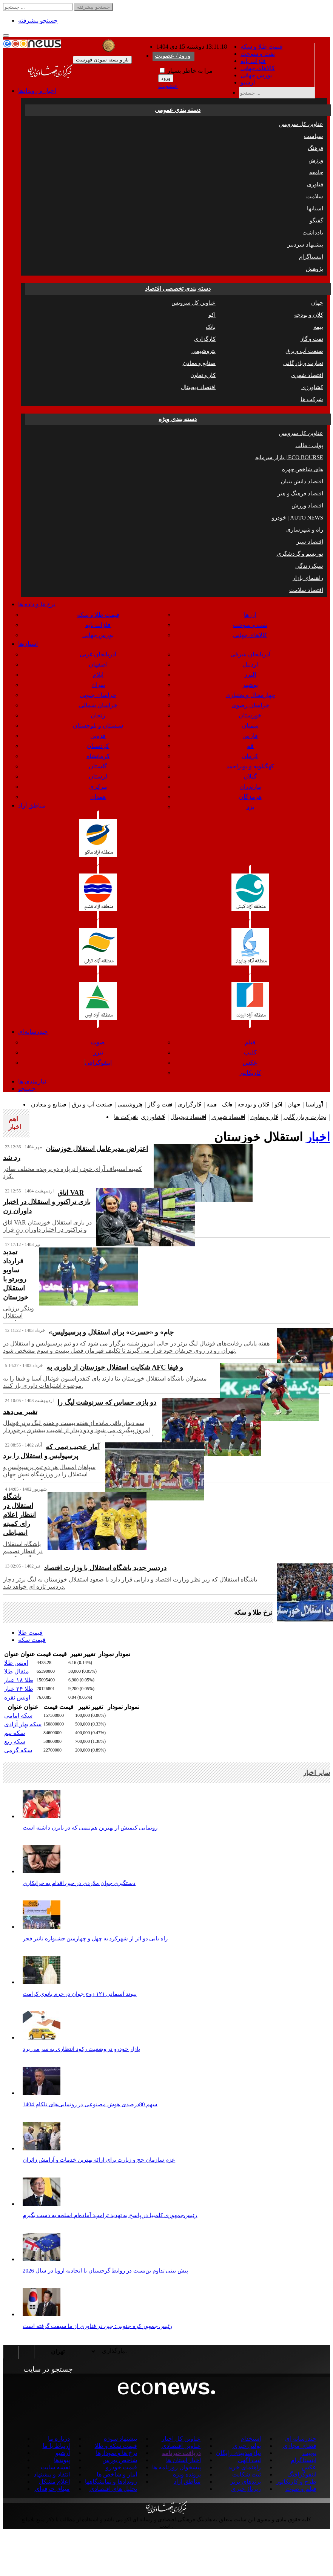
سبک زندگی (309, 566)
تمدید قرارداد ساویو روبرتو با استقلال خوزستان (15, 1274)
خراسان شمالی (98, 705)
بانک (211, 327)
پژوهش (314, 269)
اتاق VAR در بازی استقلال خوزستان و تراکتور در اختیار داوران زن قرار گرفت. (47, 1229)
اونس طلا (16, 1663)
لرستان (98, 776)
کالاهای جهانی (257, 68)
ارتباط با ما (56, 2446)
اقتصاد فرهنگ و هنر (300, 493)
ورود (165, 78)
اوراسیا (314, 1104)
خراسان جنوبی (98, 695)
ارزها (250, 614)
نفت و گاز (312, 339)
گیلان (250, 776)
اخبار (318, 1137)
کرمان (250, 756)
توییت (309, 2453)
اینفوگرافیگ (301, 2474)
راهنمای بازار (308, 578)
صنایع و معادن (199, 363)
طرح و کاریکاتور (296, 2481)
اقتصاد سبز (309, 542)
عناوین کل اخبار (181, 2438)
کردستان (98, 746)
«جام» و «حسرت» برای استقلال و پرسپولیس (111, 1332)
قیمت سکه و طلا (116, 2446)
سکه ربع (14, 1741)
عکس (250, 1062)
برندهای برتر (245, 2481)
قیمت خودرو (121, 2467)
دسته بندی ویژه (178, 419)
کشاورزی (312, 387)
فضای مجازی (299, 2446)
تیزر (98, 1052)
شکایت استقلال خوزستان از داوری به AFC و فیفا (114, 1367)
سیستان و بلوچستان (98, 725)
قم (250, 746)
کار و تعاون (203, 375)
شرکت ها (312, 399)
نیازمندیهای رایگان (238, 2453)
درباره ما (59, 2438)
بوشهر (250, 685)
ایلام (98, 674)
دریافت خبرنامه (181, 2453)
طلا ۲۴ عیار (18, 1689)
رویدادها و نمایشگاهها (111, 2481)
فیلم (250, 1042)
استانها (315, 208)
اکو (212, 315)
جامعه (316, 172)
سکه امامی (18, 1715)
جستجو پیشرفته (38, 20)
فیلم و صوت (300, 2489)
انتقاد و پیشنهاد (52, 2474)
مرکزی (98, 786)
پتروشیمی (203, 351)
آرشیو (247, 82)
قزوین (98, 735)
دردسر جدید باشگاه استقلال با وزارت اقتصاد (105, 1568)
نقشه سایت (55, 2467)
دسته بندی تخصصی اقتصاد (178, 288)
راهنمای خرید (244, 2467)
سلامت (314, 196)
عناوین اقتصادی (181, 2446)
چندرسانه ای (300, 2438)
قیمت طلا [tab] (30, 1632)
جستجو (27, 1088)
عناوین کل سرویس (301, 124)
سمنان (250, 725)
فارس (250, 735)
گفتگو (316, 221)
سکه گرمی (18, 1750)
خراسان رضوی (250, 705)
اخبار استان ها (183, 2460)
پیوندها (62, 2460)
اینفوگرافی (98, 1062)
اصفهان (98, 664)
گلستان (98, 766)
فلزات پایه (253, 61)
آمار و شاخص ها (117, 2474)
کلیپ (250, 1052)
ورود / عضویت (173, 55)
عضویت (168, 86)
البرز (250, 674)
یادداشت (312, 233)
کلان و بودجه (309, 315)
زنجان (98, 715)
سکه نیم (14, 1733)
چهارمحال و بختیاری (250, 695)
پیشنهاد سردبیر (305, 245)
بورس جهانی (256, 75)
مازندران (250, 786)
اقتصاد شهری (307, 375)
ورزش (315, 160)
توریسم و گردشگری (300, 554)
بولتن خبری (247, 2446)
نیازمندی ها (32, 1081)
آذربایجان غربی (98, 654)
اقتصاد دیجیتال (198, 387)
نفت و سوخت (257, 54)
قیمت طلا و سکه (261, 46)
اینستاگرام (311, 257)
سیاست (313, 136)
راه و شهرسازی (305, 530)
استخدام (250, 2438)
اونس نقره (17, 1697)
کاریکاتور (250, 1073)
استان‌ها (28, 644)
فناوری (315, 184)
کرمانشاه (98, 756)
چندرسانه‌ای (33, 1031)
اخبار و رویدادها (37, 90)
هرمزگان (250, 797)
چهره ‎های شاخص (303, 469)
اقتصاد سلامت (306, 590)
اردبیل (250, 664)
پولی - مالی (310, 445)
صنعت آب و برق (304, 351)
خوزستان (250, 715)
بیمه (318, 327)
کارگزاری (205, 339)
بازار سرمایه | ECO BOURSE (289, 457)
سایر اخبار (316, 1772)
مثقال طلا (16, 1671)
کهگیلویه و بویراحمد (250, 766)
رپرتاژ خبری (246, 2489)
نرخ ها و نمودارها (116, 2453)
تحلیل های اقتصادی (113, 2489)
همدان (98, 797)
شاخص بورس (119, 2460)
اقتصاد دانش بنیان (302, 481)
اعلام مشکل (54, 2481)
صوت (98, 1042)
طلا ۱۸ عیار (18, 1680)
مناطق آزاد (31, 805)
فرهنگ (315, 148)
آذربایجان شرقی (250, 654)
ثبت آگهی (249, 2460)
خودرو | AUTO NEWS (297, 518)
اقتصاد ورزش (307, 506)
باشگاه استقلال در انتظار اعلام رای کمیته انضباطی (19, 1515)
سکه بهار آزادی (23, 1724)
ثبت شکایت (246, 2474)
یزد (250, 807)
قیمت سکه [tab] (32, 1640)
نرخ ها (36, 604)
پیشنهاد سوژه (120, 2438)
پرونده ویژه (187, 2474)
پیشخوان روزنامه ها (176, 2467)
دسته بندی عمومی (177, 110)
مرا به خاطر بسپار (186, 70)
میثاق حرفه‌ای (52, 2489)
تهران (98, 685)
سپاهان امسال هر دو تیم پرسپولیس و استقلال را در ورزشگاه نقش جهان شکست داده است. (49, 1474)
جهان (317, 303)
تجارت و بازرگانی (303, 363)
